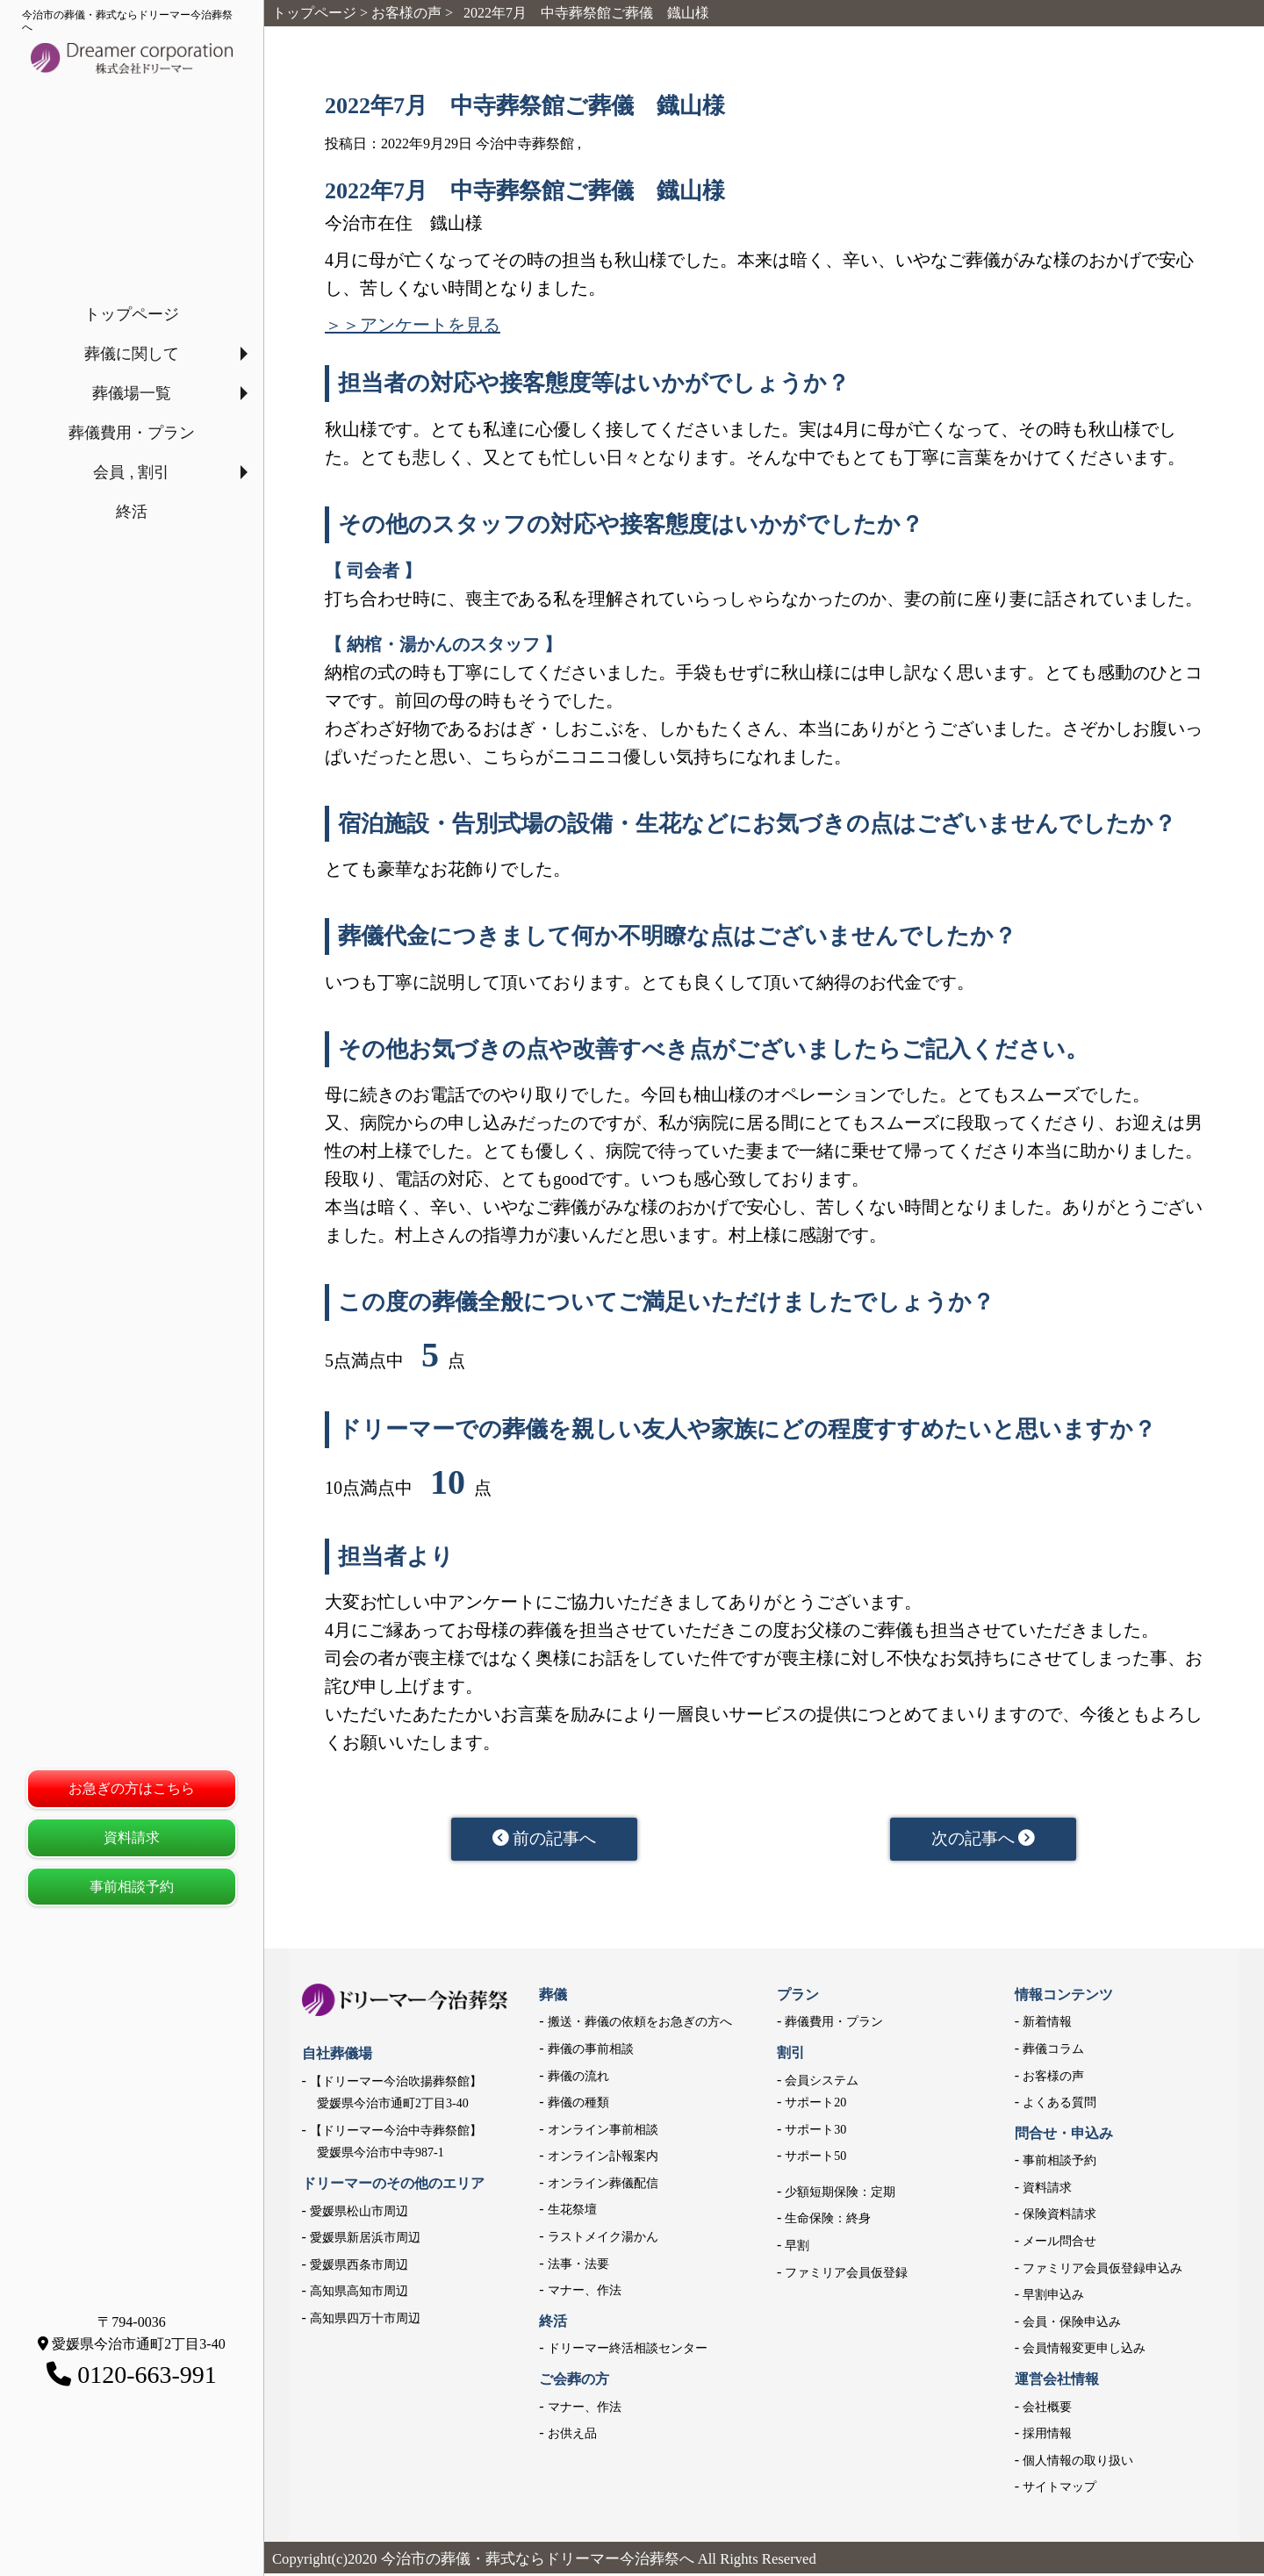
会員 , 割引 (131, 472)
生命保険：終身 (828, 2221)
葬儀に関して (131, 353)
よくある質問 (1059, 2106)
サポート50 (815, 2159)
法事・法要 (578, 2266)
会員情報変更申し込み (1084, 2351)
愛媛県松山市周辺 (359, 2214)
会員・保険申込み (1072, 2324)
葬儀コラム (1053, 2051)
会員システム (821, 2083)
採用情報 (1047, 2436)
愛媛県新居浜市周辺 (365, 2241)
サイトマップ (1059, 2490)
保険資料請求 (1059, 2217)
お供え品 (572, 2436)
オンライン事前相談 (603, 2132)
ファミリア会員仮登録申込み (1102, 2271)
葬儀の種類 (578, 2106)
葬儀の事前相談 (591, 2051)
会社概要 (1047, 2409)
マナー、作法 (584, 2293)
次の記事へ (983, 1840)
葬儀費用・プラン (131, 432)
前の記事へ (545, 1840)
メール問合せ (1059, 2243)
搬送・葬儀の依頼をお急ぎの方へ (640, 2025)
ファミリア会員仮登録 (846, 2275)
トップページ (131, 314)
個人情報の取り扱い (1078, 2463)
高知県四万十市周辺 (365, 2321)
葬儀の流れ (578, 2078)
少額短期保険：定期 (840, 2194)
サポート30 (815, 2132)
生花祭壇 (572, 2213)
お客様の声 (1053, 2078)
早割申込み (1053, 2298)
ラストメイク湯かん (603, 2239)
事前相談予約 (132, 1886)
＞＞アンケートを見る (412, 324)
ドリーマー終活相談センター (627, 2351)
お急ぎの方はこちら (131, 1788)
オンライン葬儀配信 (603, 2185)
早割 (797, 2248)
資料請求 (132, 1837)
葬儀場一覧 (131, 393)
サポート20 (815, 2106)
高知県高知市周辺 (359, 2294)
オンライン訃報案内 (603, 2159)
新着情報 (1047, 2025)
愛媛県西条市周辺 (359, 2267)
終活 (131, 511)
